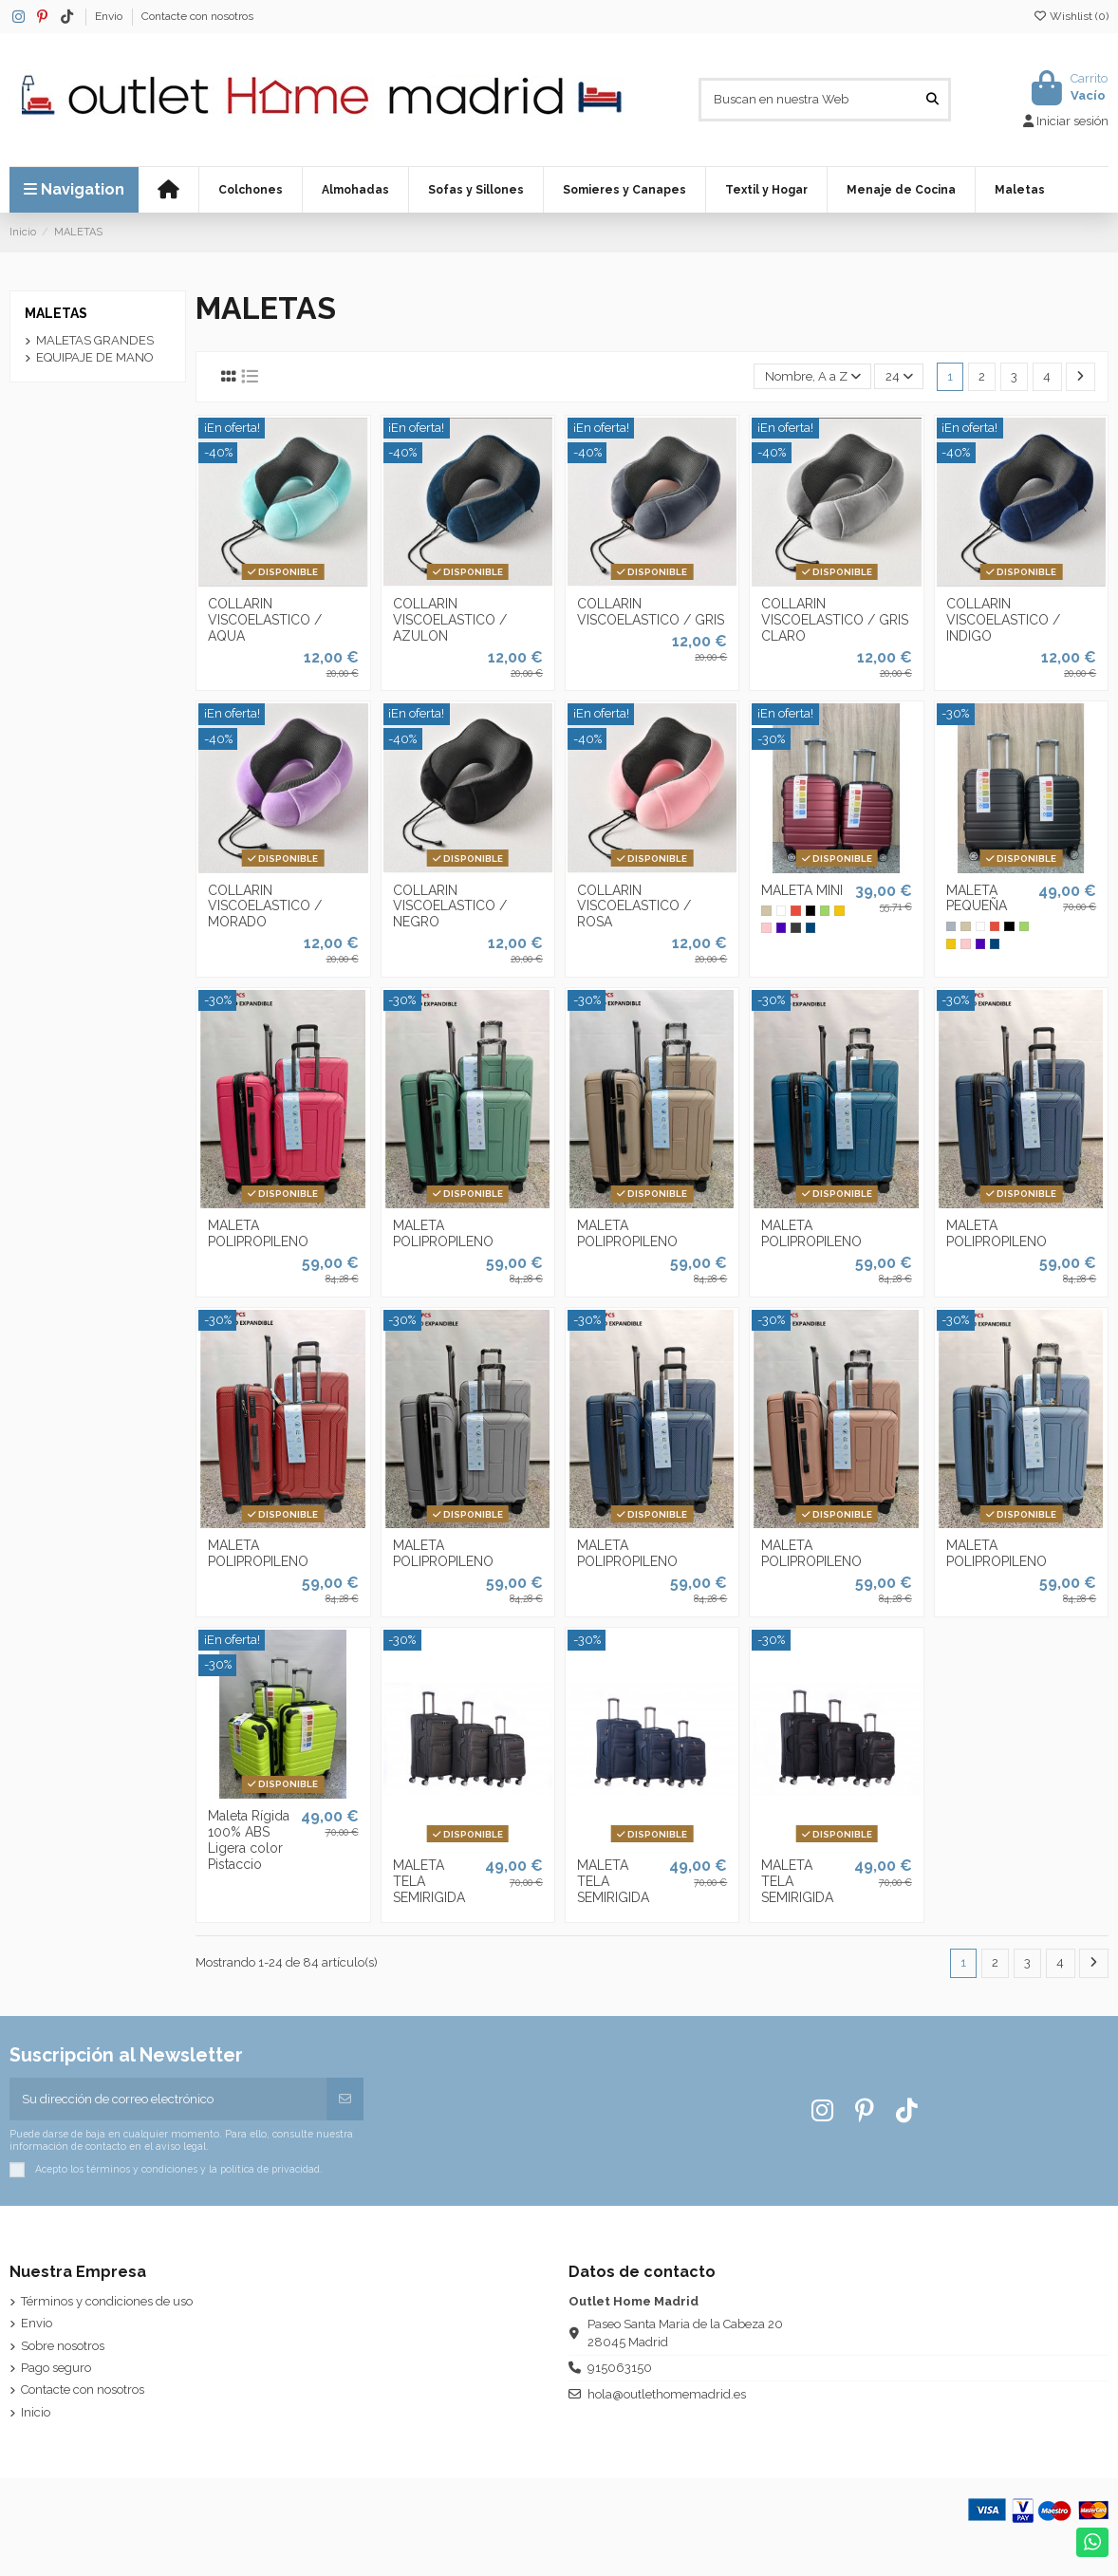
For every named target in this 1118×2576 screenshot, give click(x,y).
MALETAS (56, 313)
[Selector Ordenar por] (812, 376)
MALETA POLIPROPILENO (258, 1233)
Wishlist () (1071, 16)
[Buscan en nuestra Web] (932, 99)
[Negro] (810, 910)
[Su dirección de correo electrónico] (168, 2099)
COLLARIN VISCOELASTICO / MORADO (265, 906)
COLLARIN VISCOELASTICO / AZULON (450, 620)
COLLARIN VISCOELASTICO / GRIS (650, 611)
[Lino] (766, 910)
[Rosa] (766, 927)
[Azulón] (810, 927)
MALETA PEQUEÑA (976, 898)
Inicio (35, 2412)
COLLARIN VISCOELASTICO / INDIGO (1003, 620)
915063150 (619, 2368)
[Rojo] (795, 910)
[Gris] (951, 926)
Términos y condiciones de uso (107, 2301)
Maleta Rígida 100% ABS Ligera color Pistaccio (248, 1839)
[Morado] (781, 927)
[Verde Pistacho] (824, 910)
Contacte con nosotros (197, 16)
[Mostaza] (839, 910)
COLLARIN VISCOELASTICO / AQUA (265, 620)
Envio (110, 16)
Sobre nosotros (62, 2346)
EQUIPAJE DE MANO (95, 357)
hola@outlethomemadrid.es (666, 2394)
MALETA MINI (802, 890)
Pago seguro (56, 2368)
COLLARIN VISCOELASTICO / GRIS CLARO (834, 620)
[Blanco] (781, 910)
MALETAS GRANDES (95, 340)
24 (899, 376)
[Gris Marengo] (795, 927)
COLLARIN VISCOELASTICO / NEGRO (450, 906)
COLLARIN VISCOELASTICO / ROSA (634, 906)
